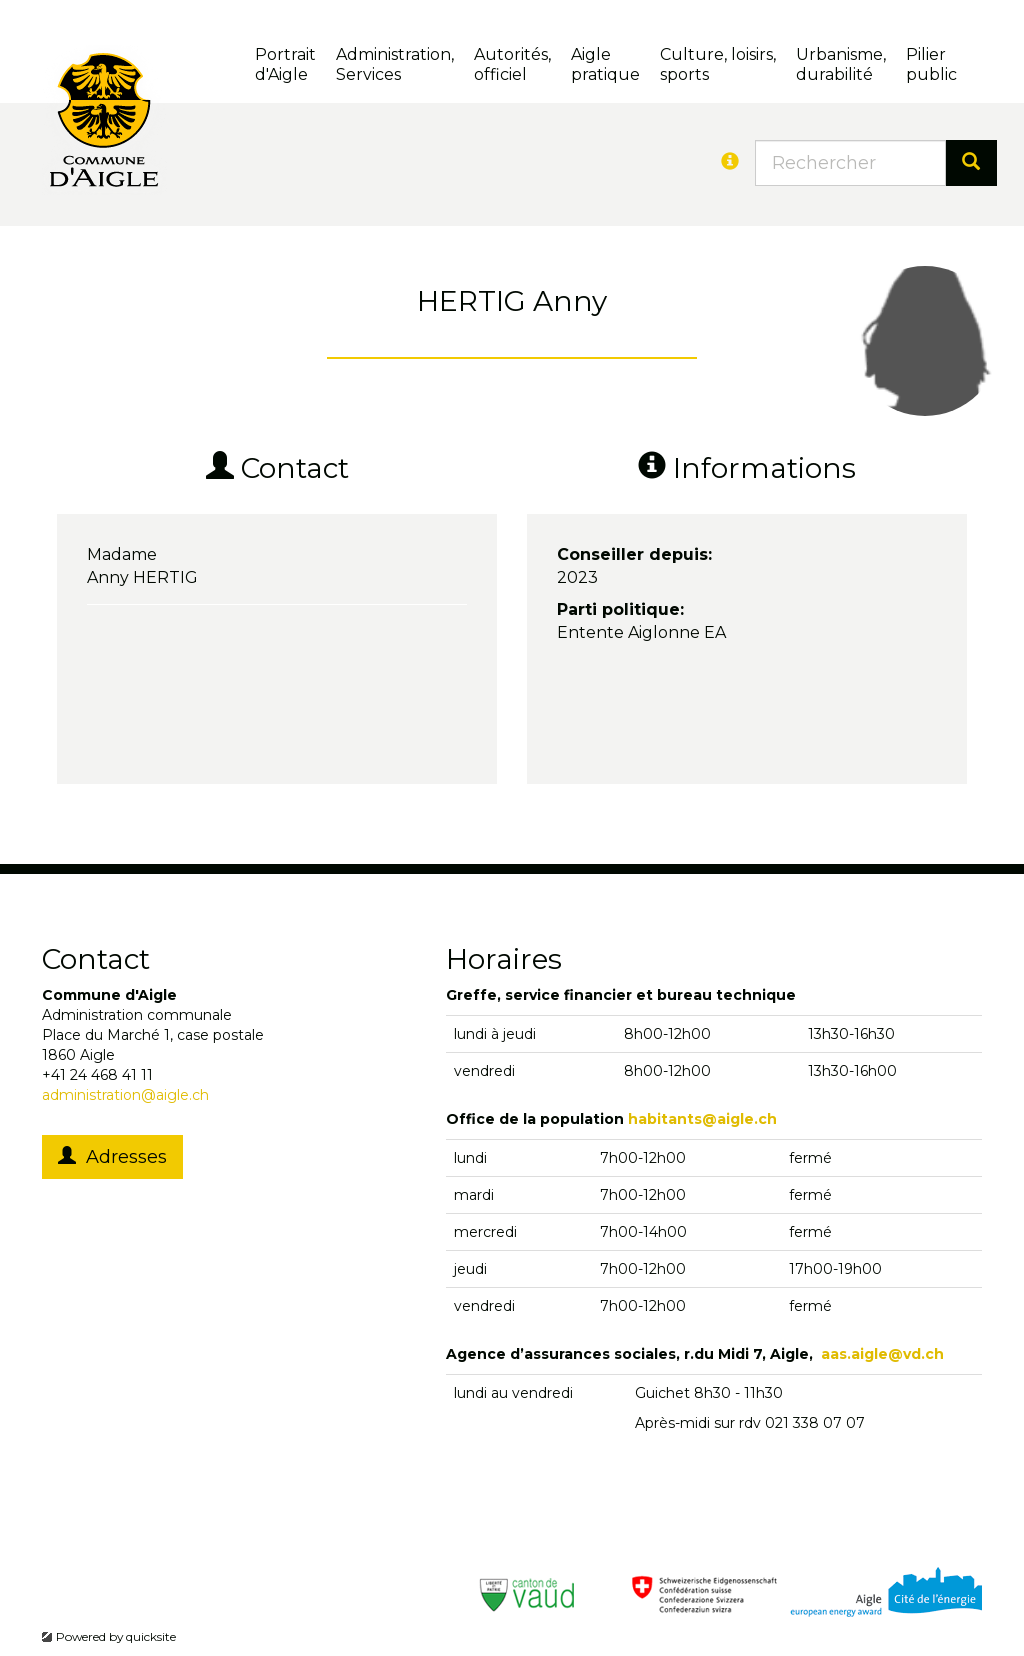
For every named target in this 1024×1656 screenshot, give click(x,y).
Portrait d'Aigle (285, 64)
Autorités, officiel (512, 64)
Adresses (112, 1157)
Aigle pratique (605, 64)
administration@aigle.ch (125, 1095)
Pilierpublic (931, 64)
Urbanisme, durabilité (841, 64)
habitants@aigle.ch (702, 1119)
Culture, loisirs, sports (718, 64)
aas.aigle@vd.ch (882, 1354)
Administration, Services (395, 64)
